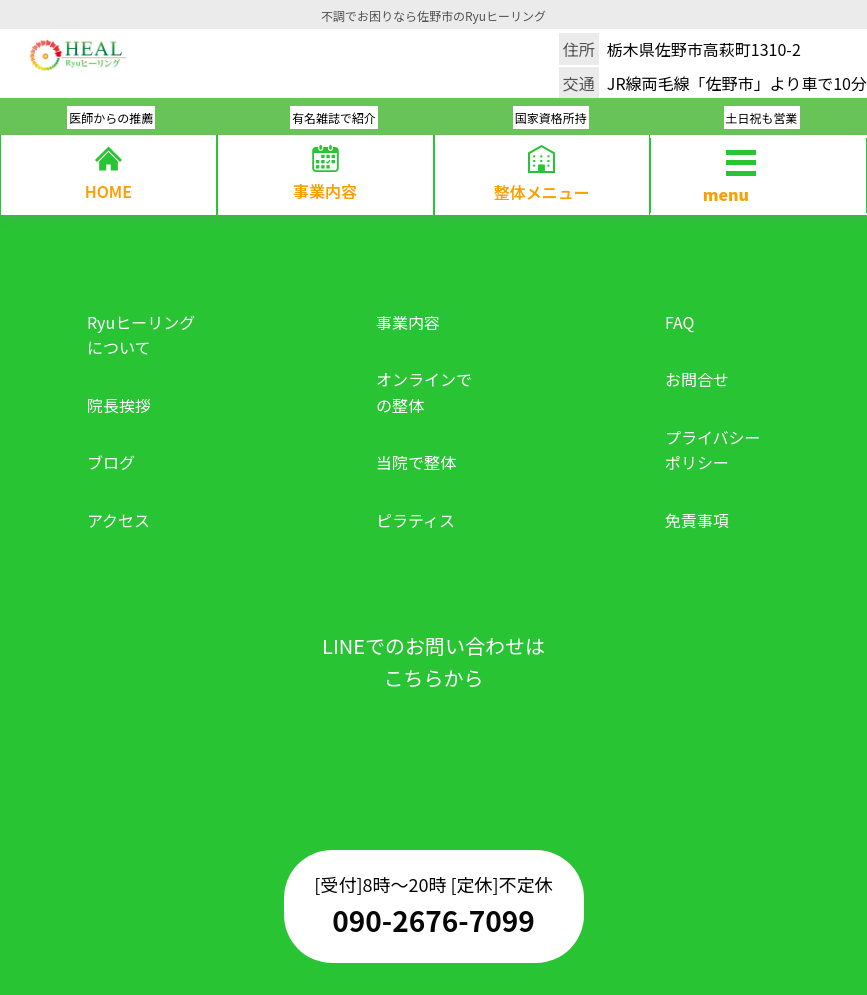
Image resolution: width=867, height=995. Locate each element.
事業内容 (408, 322)
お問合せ (697, 379)
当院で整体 (416, 462)
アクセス (118, 520)
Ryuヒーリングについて (141, 335)
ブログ (111, 462)
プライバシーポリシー (713, 450)
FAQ (680, 322)
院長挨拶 (119, 405)
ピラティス (415, 520)
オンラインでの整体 (424, 392)
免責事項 (697, 520)
